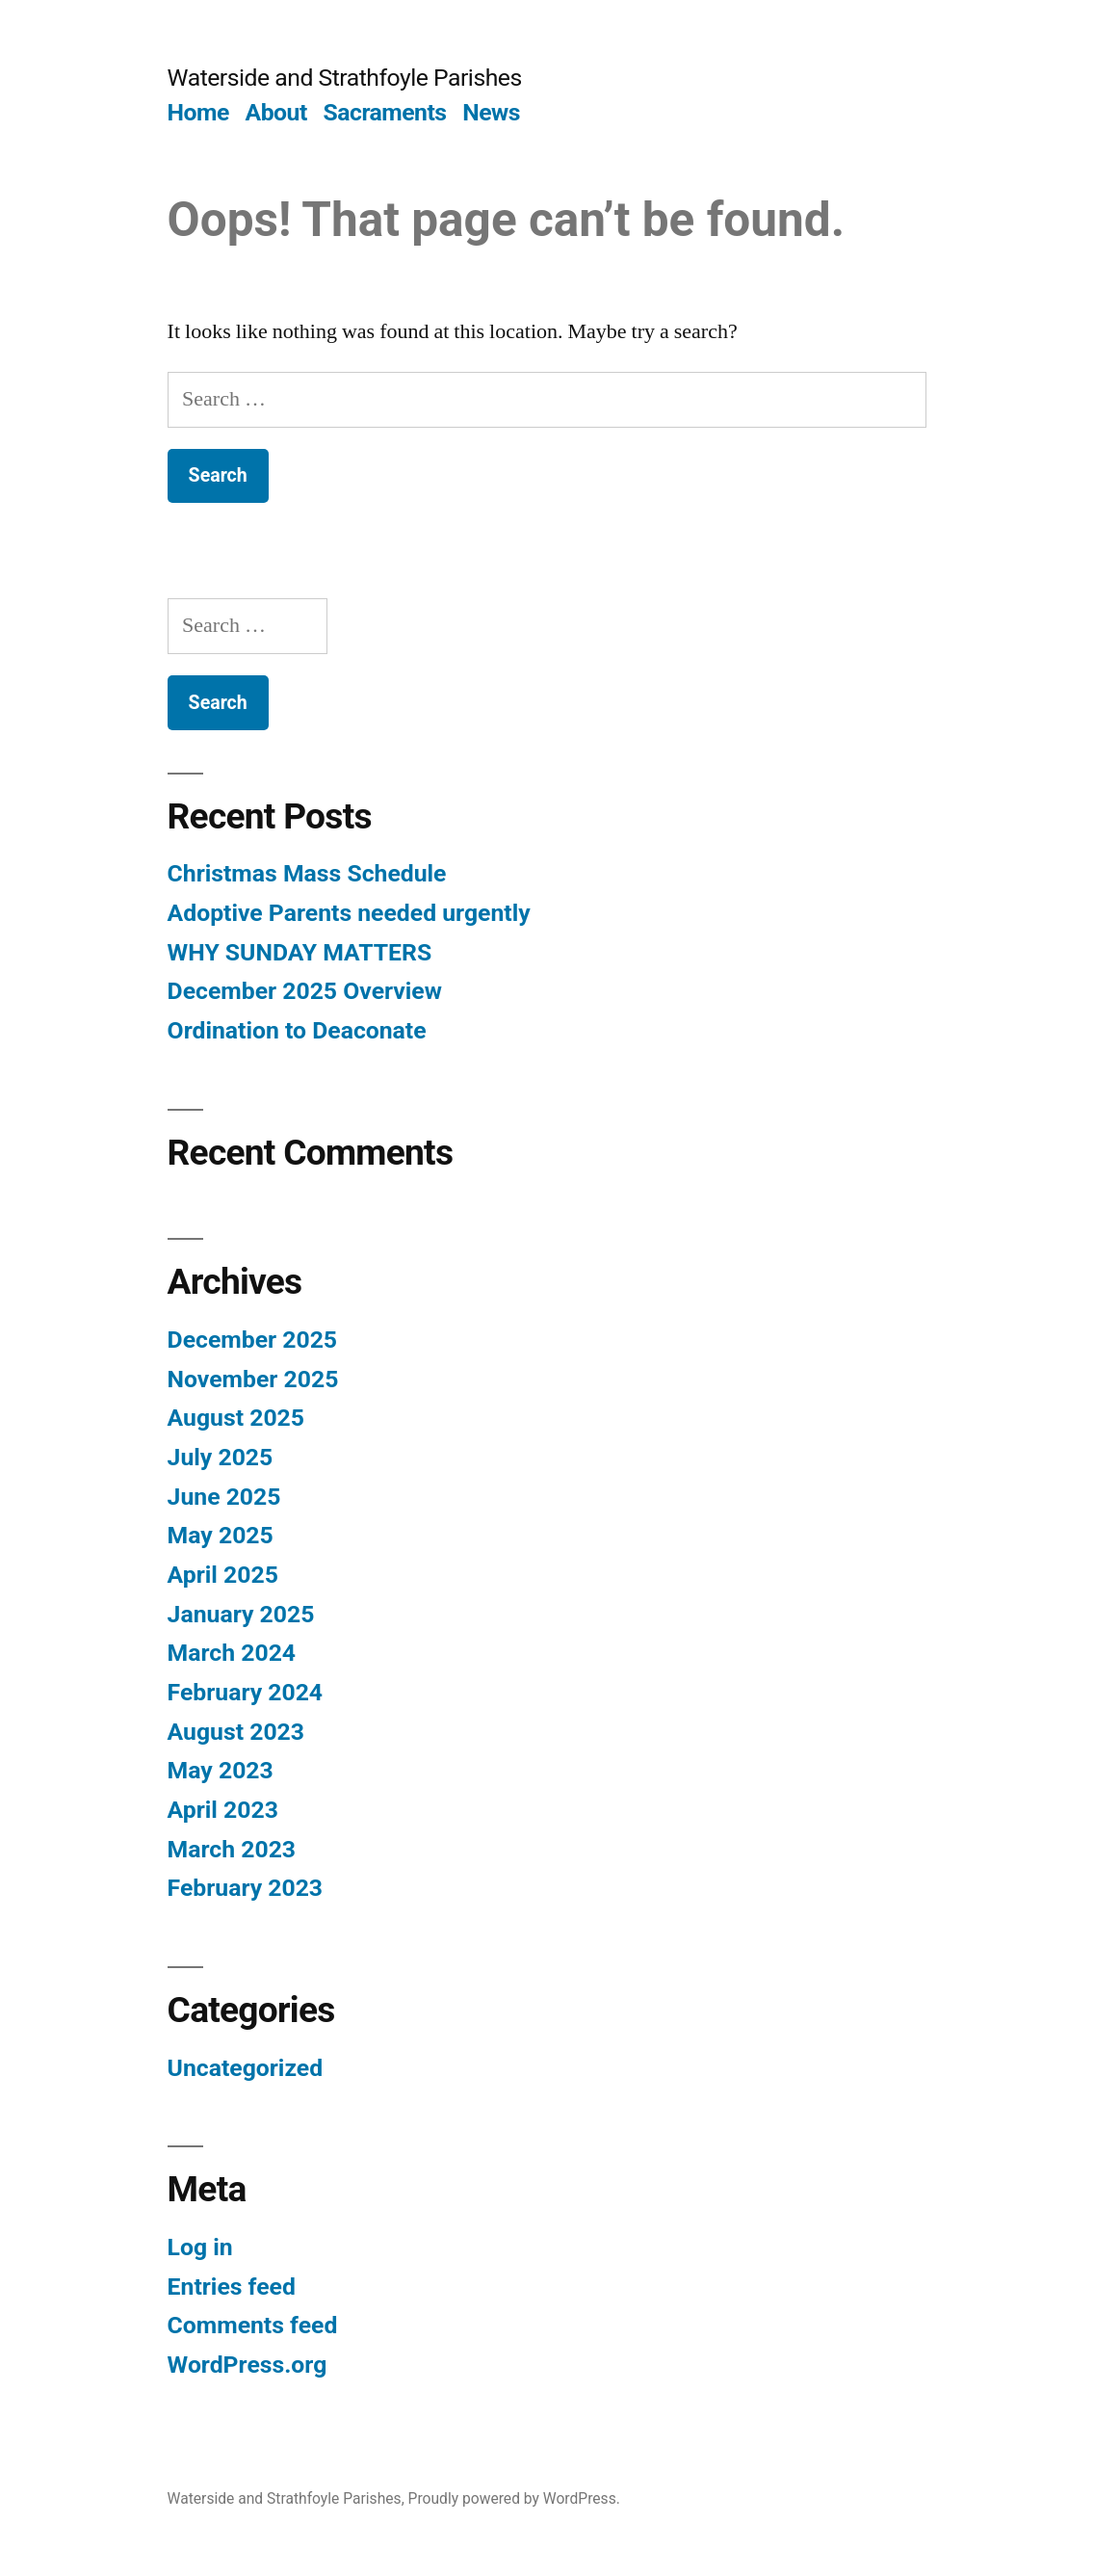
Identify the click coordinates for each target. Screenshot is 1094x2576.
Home (198, 112)
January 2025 (241, 1614)
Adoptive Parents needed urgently (349, 913)
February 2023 (245, 1888)
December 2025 (252, 1340)
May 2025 (221, 1535)
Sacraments (384, 112)
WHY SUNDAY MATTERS (300, 952)
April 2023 (223, 1810)
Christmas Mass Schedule (307, 873)
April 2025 (223, 1575)
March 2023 (232, 1849)
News (491, 112)
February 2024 (245, 1692)
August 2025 (236, 1418)
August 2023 (236, 1732)
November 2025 (253, 1379)
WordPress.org (247, 2365)
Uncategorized (246, 2068)
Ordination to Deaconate (297, 1030)
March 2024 (232, 1653)
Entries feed (232, 2286)
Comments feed (253, 2325)
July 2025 (221, 1457)
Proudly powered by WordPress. (514, 2498)
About (276, 112)
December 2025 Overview (305, 991)
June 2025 (224, 1497)
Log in (200, 2247)
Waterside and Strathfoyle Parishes (345, 78)
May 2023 (221, 1770)
